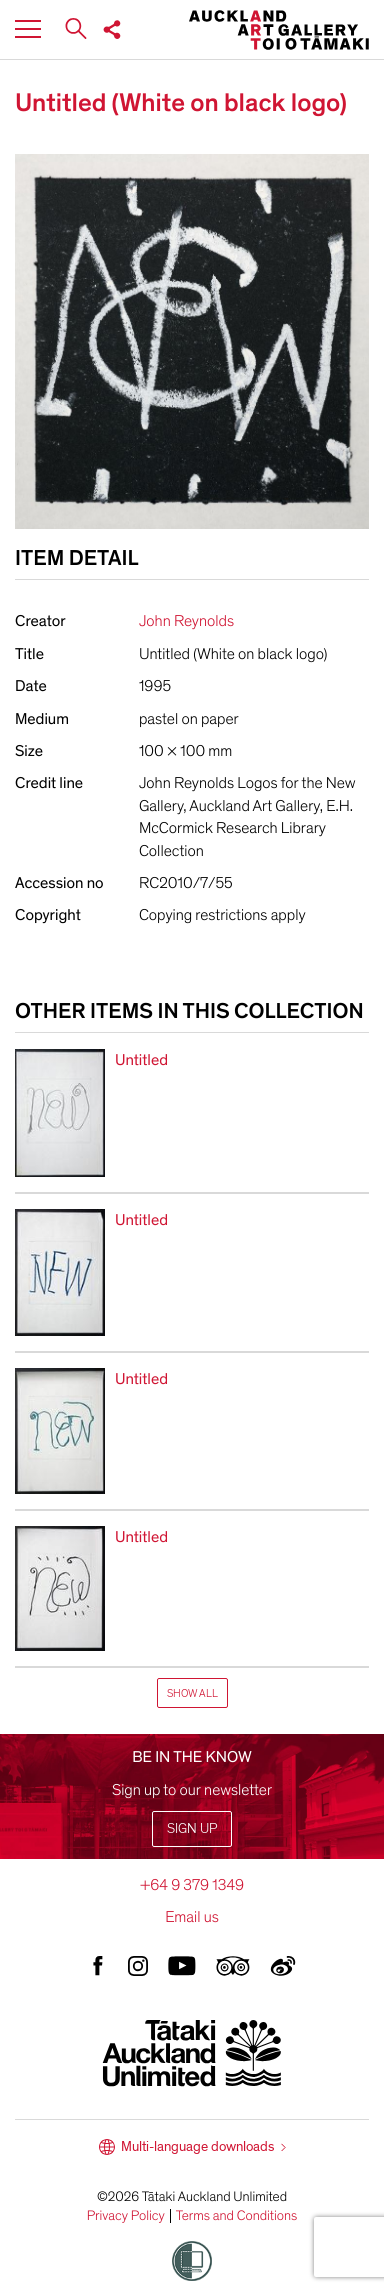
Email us (192, 1917)
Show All (192, 1693)
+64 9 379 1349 (192, 1885)
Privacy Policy (126, 2216)
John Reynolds (186, 621)
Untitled (141, 1060)
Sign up (192, 1828)
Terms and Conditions (237, 2216)
